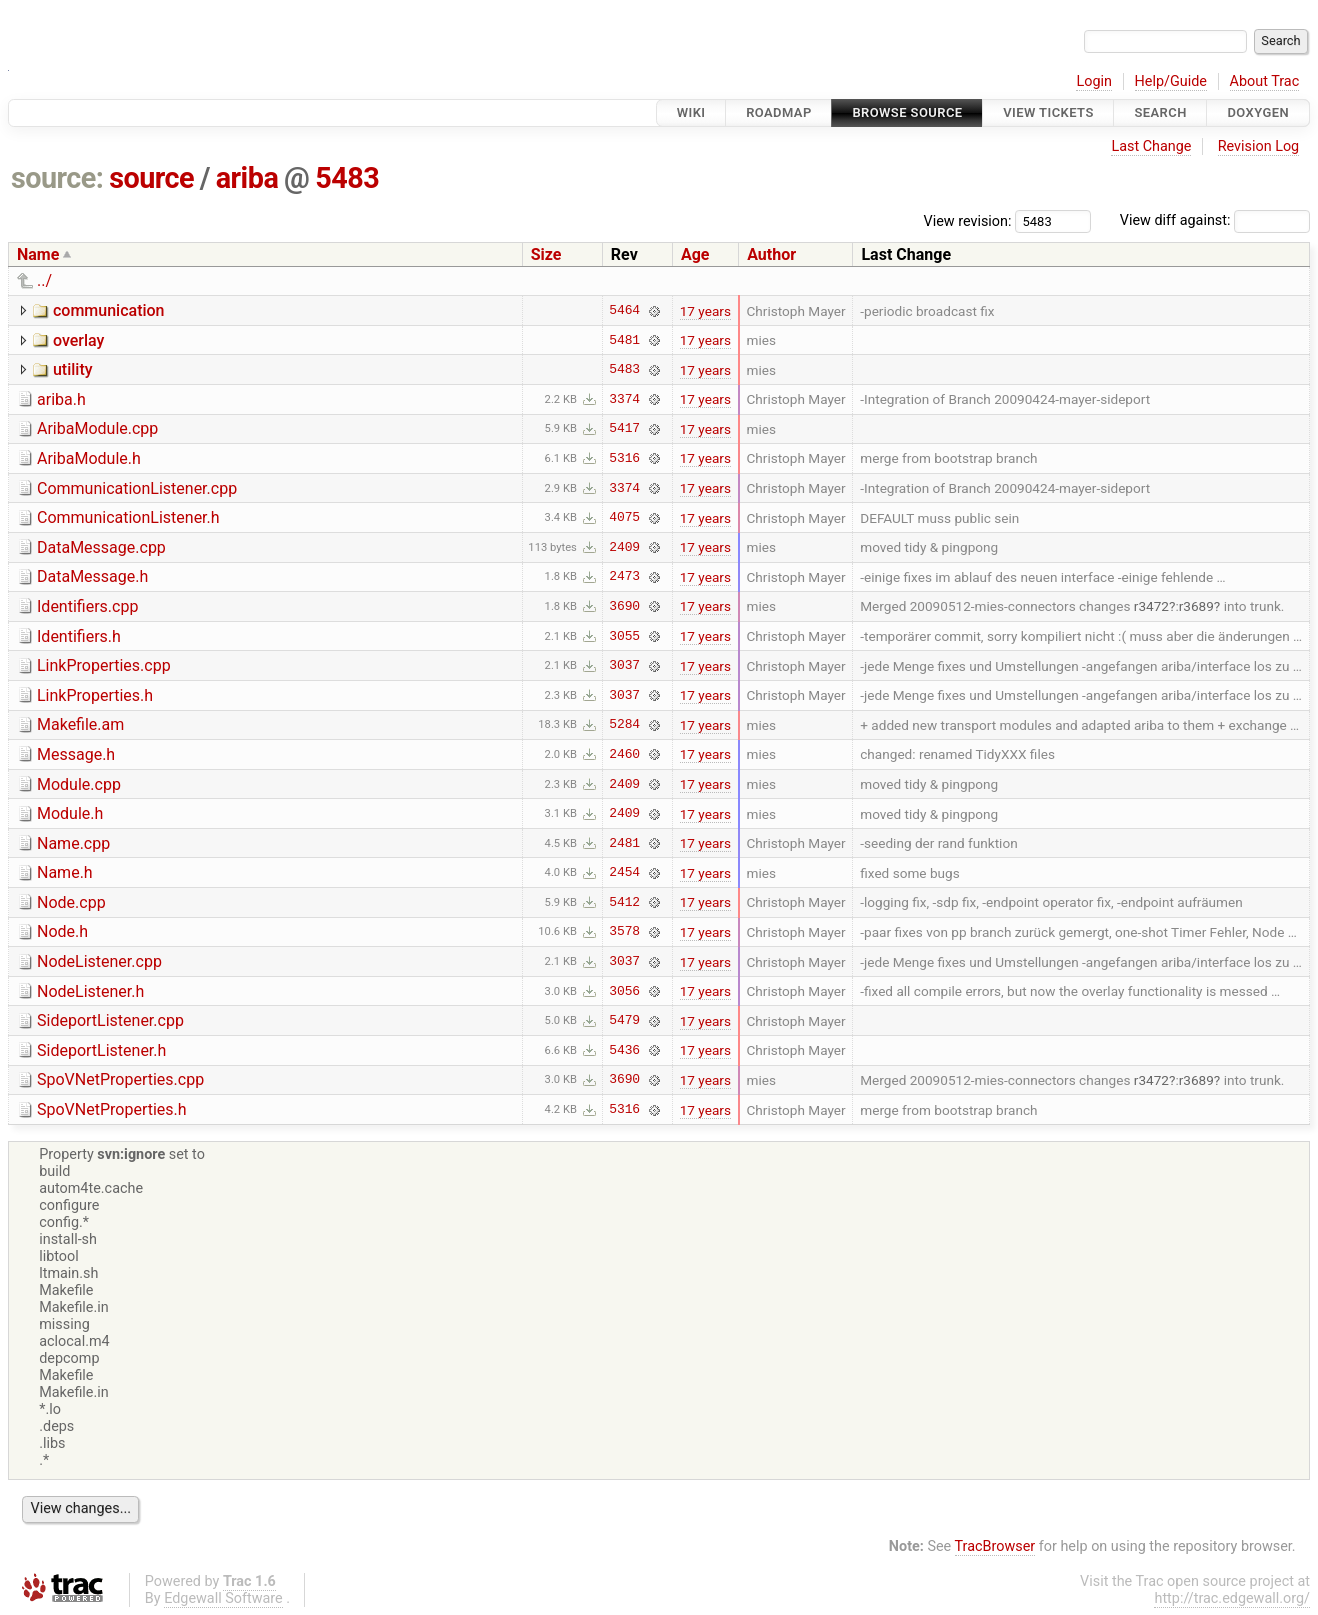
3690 (624, 606)
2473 (624, 577)
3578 (624, 932)
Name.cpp (73, 843)
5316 (624, 458)
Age (695, 254)
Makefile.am (80, 724)
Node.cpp (71, 902)
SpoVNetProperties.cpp (120, 1079)
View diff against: (1215, 220)
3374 (624, 399)
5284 (624, 725)
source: (57, 178)
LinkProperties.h (95, 695)
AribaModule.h (89, 458)
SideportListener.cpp (110, 1020)
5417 (624, 429)
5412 (624, 902)
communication (109, 310)
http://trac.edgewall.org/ (1232, 1598)
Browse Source (907, 112)
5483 (347, 178)
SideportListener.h (101, 1050)
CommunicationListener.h (128, 517)
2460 (624, 754)
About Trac (1265, 81)
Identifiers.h (79, 636)
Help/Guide (1171, 81)
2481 (624, 843)
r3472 (1151, 606)
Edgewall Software (223, 1598)
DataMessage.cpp (101, 547)
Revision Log (1259, 146)
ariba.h (61, 399)
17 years (705, 311)
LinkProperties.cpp (104, 665)
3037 (624, 666)
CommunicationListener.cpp (137, 488)
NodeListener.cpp (99, 961)
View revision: (968, 220)
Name (38, 254)
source (151, 178)
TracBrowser (995, 1546)
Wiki (691, 112)
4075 (624, 518)
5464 (624, 311)
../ (44, 280)
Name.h (65, 872)
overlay (78, 340)
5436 (624, 1050)
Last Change (1151, 146)
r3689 (1196, 606)
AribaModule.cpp (97, 428)
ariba (247, 178)
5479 (624, 1021)
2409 (624, 547)
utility (73, 369)
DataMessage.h (92, 576)
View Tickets (1048, 112)
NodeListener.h (90, 991)
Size (546, 254)
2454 (624, 873)
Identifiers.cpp (87, 606)
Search (1160, 112)
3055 (624, 636)
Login (1094, 81)
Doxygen (1258, 112)
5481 (624, 340)
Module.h (70, 813)
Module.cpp (79, 784)
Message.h (76, 754)
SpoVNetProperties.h (112, 1109)
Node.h (62, 931)
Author (771, 254)
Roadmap (779, 112)
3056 (624, 991)
